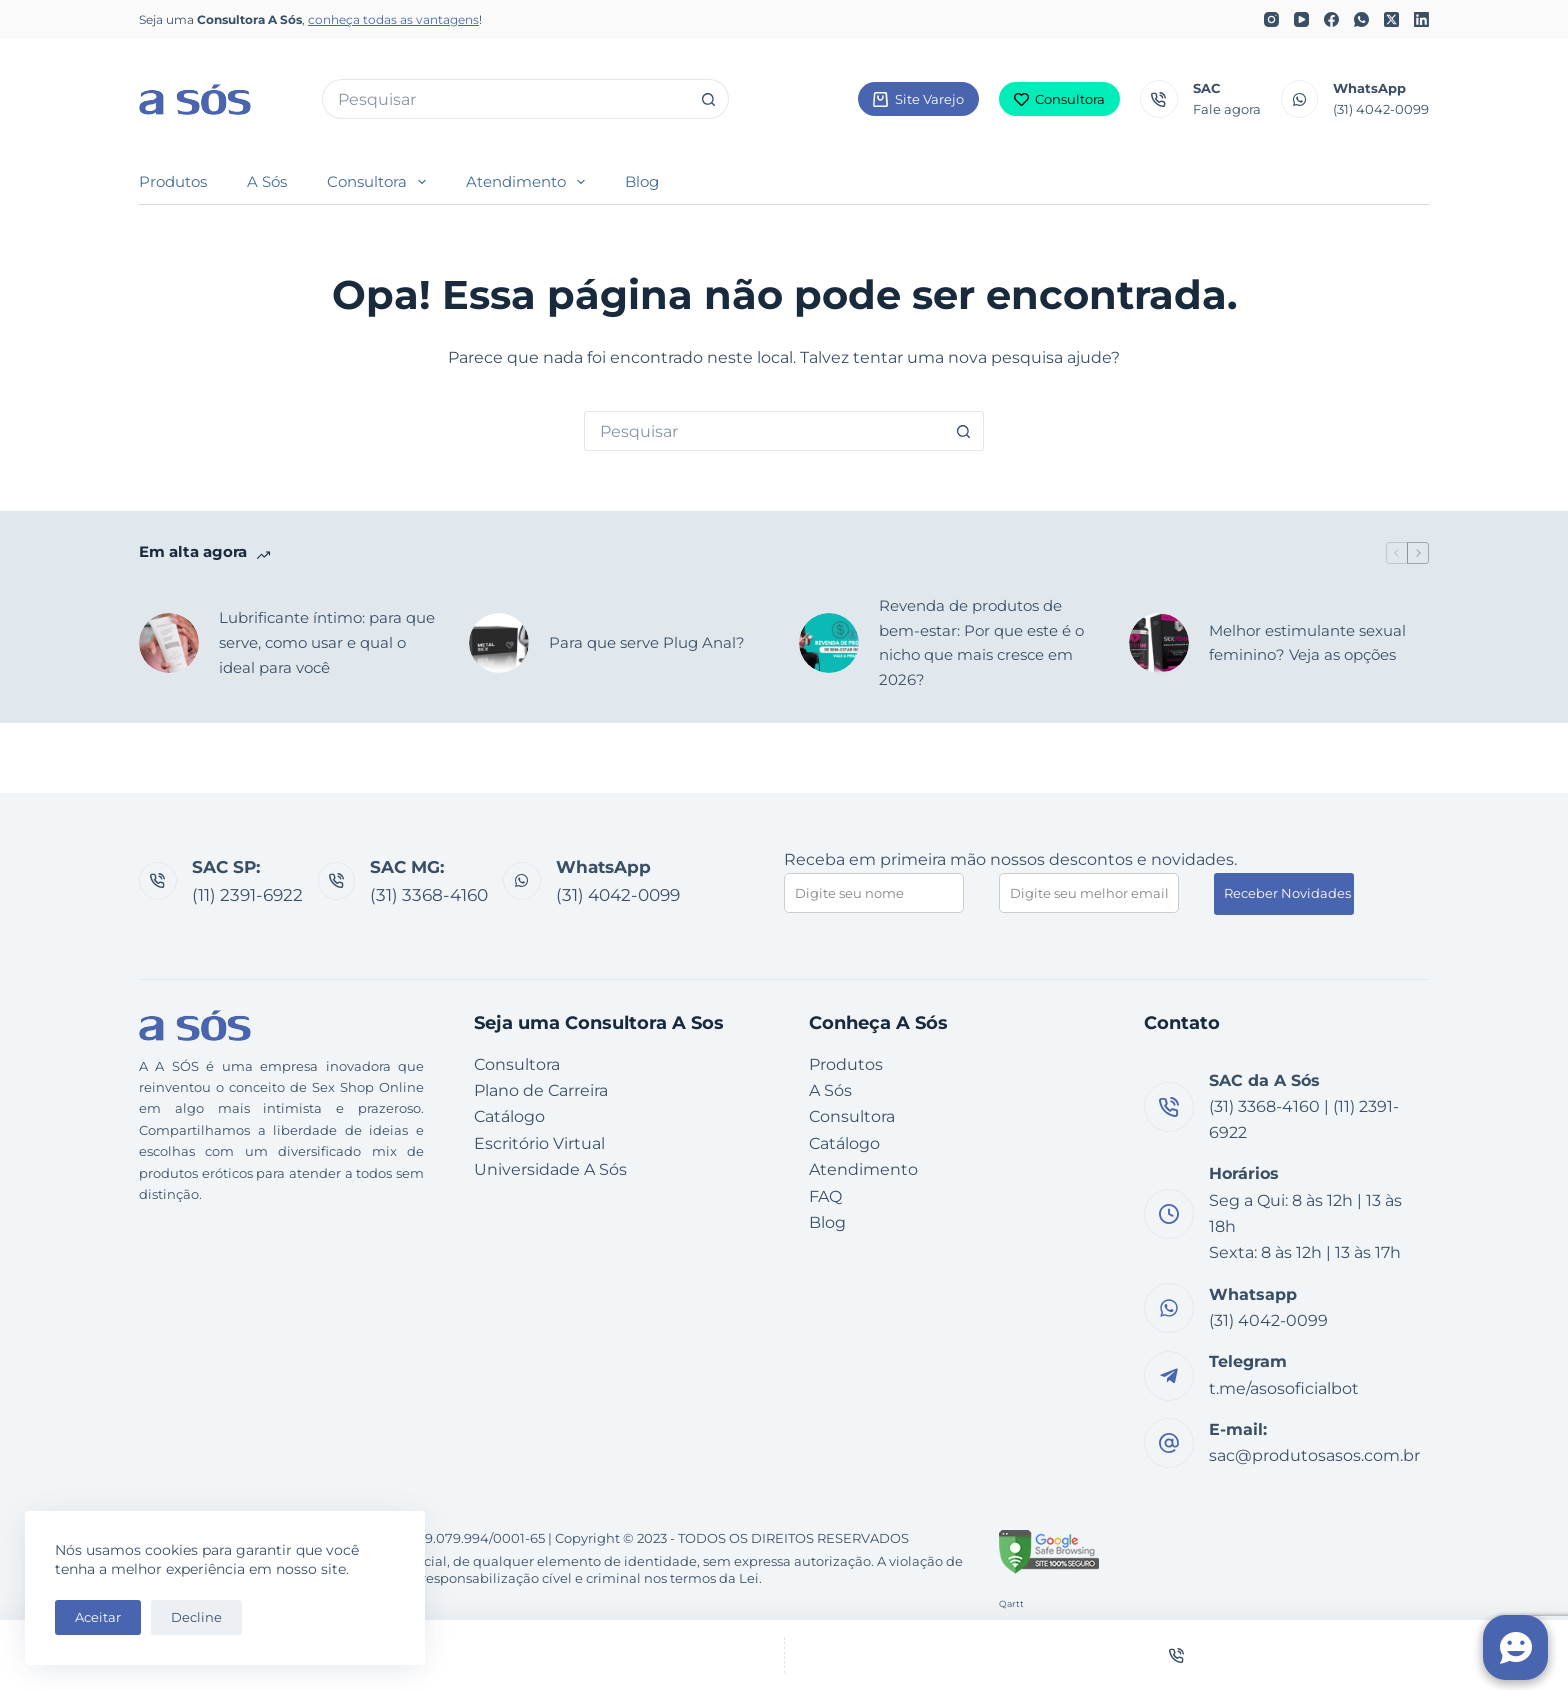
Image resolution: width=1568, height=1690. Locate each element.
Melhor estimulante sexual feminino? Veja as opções (1307, 643)
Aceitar (98, 1617)
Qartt (1011, 1603)
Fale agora (1227, 109)
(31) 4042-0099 (1381, 109)
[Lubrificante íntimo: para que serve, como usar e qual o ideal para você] (169, 643)
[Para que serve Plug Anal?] (499, 643)
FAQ (825, 1196)
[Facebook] (1331, 19)
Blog (642, 181)
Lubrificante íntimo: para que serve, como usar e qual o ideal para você (327, 642)
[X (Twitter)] (1391, 19)
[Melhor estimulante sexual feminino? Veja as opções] (1159, 643)
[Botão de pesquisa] (709, 99)
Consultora (1060, 99)
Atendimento (529, 182)
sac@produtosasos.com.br (1314, 1455)
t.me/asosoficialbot (1284, 1388)
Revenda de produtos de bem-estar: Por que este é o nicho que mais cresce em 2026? (981, 642)
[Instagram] (1271, 19)
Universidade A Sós (550, 1169)
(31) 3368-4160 (429, 895)
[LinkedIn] (1421, 19)
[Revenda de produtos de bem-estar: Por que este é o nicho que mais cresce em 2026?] (829, 643)
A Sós (267, 181)
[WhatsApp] (1361, 19)
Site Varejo (918, 99)
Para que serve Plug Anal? (647, 642)
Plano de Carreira (541, 1090)
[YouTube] (1301, 19)
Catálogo (509, 1116)
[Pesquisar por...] (505, 99)
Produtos (173, 181)
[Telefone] (1177, 1655)
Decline (196, 1617)
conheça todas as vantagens (393, 19)
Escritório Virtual (539, 1143)
